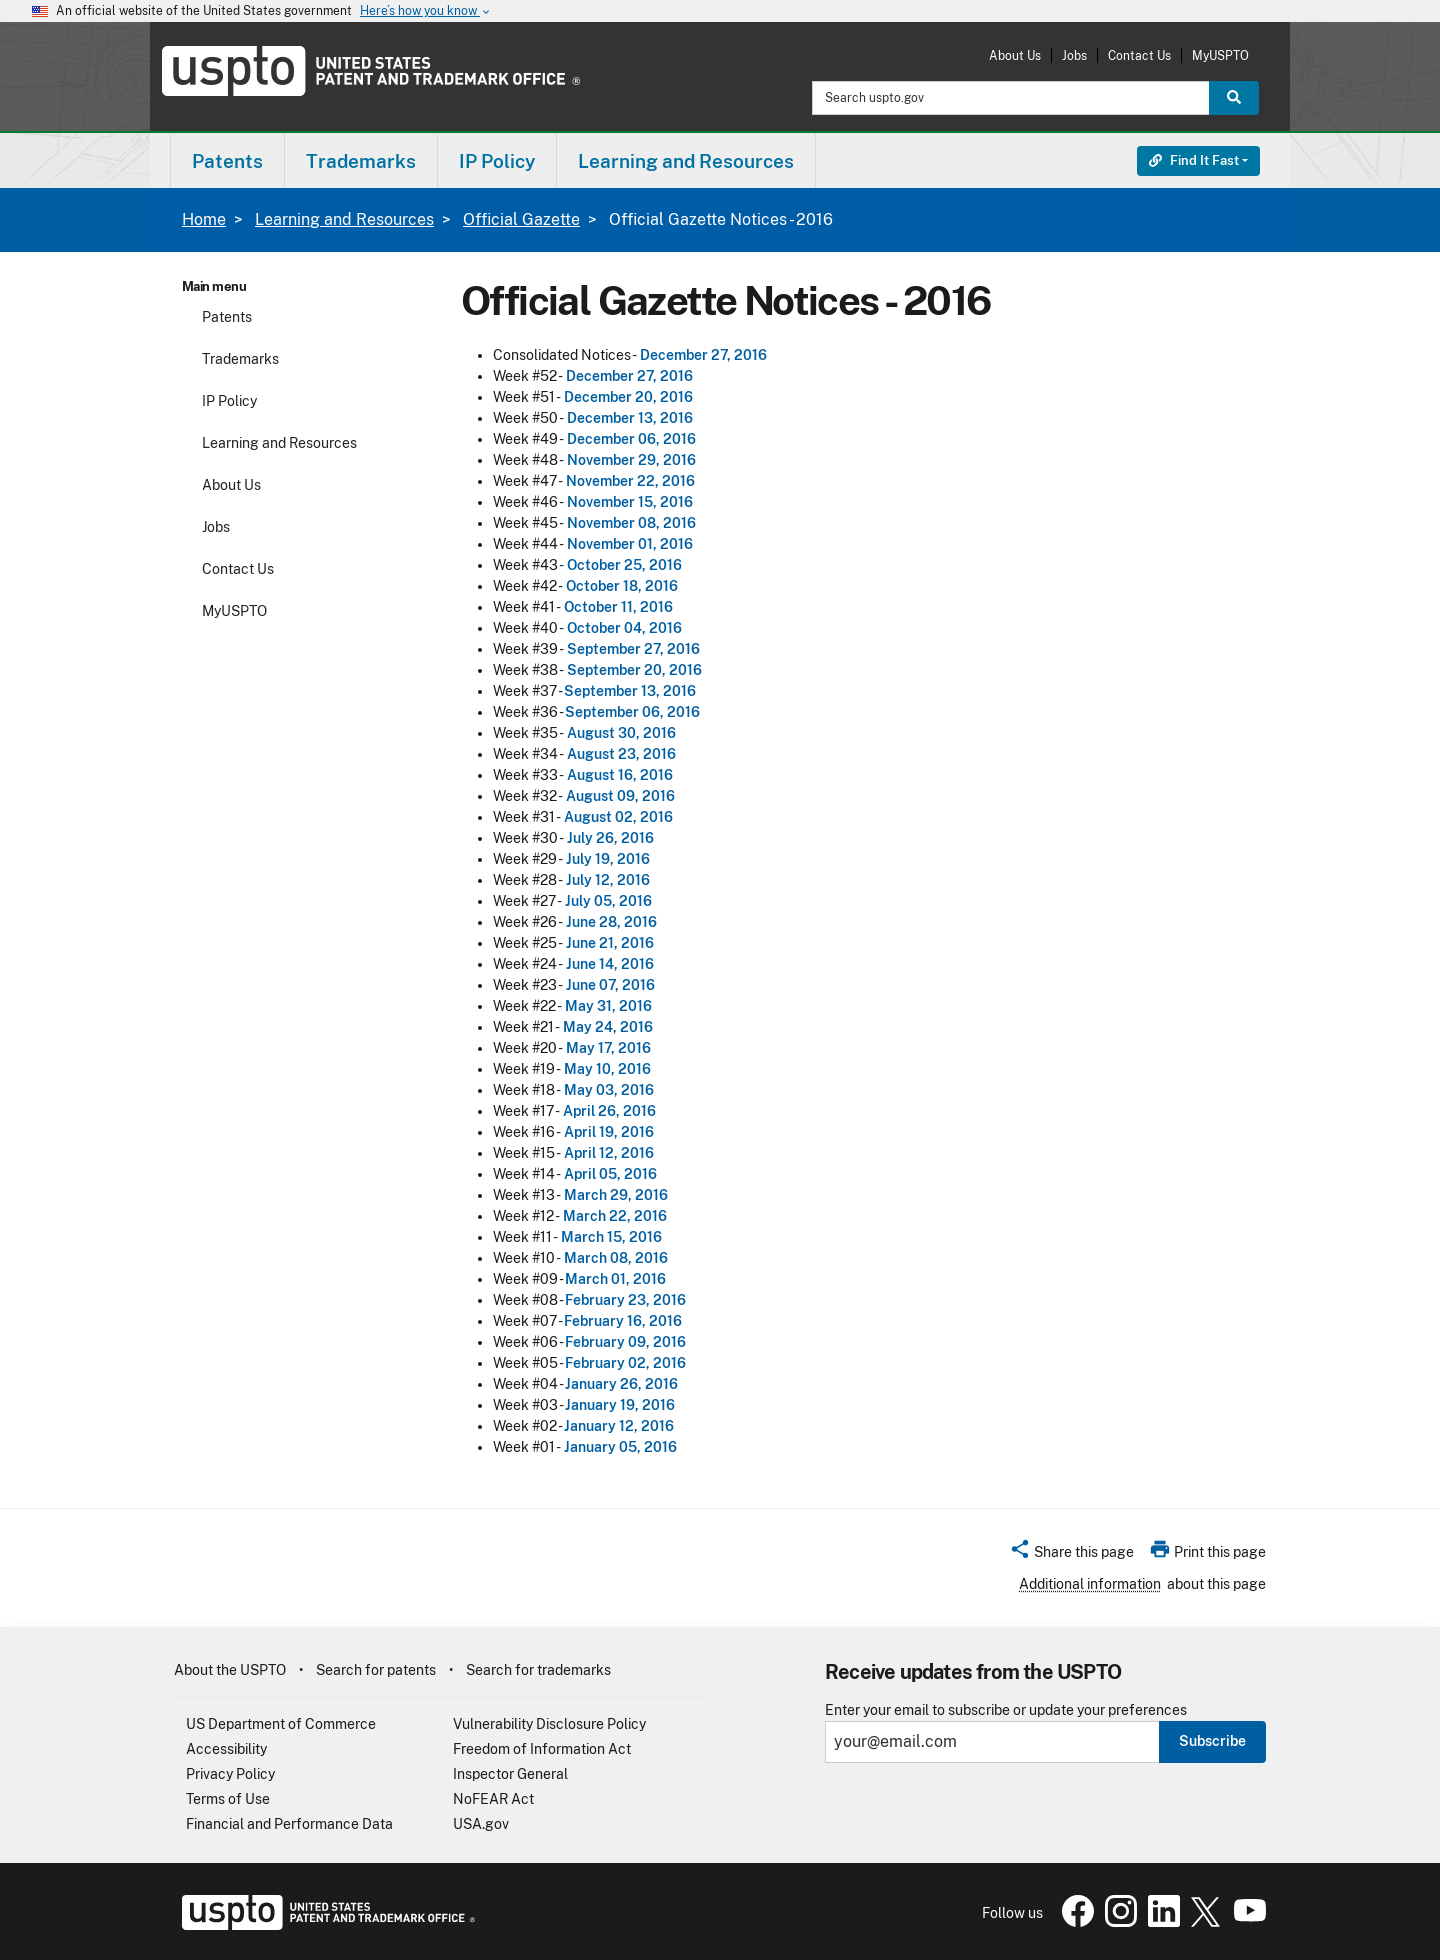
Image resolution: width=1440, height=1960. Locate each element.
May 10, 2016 (607, 1069)
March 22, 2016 (615, 1216)
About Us (1015, 55)
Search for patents (376, 1670)
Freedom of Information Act (542, 1749)
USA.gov (481, 1824)
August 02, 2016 (618, 817)
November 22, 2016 (630, 481)
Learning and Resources (344, 219)
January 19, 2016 (620, 1405)
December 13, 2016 (630, 418)
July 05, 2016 (608, 901)
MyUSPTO (1220, 55)
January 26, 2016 (621, 1384)
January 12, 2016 (619, 1426)
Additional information (1090, 1584)
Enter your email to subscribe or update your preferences (1006, 1710)
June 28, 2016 (611, 922)
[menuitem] (227, 160)
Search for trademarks (538, 1670)
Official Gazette (521, 219)
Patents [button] (227, 161)
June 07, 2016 (610, 985)
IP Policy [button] (497, 161)
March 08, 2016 (616, 1258)
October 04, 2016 (624, 628)
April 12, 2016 (609, 1153)
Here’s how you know (426, 11)
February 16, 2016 (623, 1321)
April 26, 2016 (609, 1111)
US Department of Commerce (281, 1724)
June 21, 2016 (610, 943)
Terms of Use (228, 1799)
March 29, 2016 (616, 1195)
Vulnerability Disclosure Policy (549, 1724)
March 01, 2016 (615, 1279)
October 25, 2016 (624, 565)
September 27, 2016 (633, 649)
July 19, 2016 (608, 859)
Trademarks (240, 359)
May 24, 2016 (608, 1027)
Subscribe (1212, 1741)
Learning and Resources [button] (686, 161)
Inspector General (510, 1774)
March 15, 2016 (611, 1237)
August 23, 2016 (621, 754)
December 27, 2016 (703, 355)
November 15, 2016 (630, 502)
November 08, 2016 (631, 523)
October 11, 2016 (618, 607)
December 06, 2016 (631, 439)
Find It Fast (1194, 160)
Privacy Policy (230, 1774)
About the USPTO (230, 1670)
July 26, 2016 (610, 838)
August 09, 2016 (620, 796)
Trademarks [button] (361, 161)
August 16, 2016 (620, 775)
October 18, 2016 (622, 586)
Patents (227, 317)
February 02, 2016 (625, 1363)
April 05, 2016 (610, 1174)
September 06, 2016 (632, 712)
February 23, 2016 (625, 1300)
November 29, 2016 (631, 460)
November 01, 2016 (630, 544)
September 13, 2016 (630, 691)
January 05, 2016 (620, 1447)
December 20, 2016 (628, 397)
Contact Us (1139, 55)
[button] (1071, 1555)
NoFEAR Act (493, 1799)
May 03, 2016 (609, 1090)
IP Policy (229, 401)
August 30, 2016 (621, 733)
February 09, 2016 (625, 1342)
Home (204, 219)
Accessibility (226, 1749)
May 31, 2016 (608, 1006)
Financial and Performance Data (289, 1824)
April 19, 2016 (609, 1132)
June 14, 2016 (610, 964)
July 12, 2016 (608, 880)
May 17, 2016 (608, 1048)
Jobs (1074, 55)
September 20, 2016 (634, 670)
